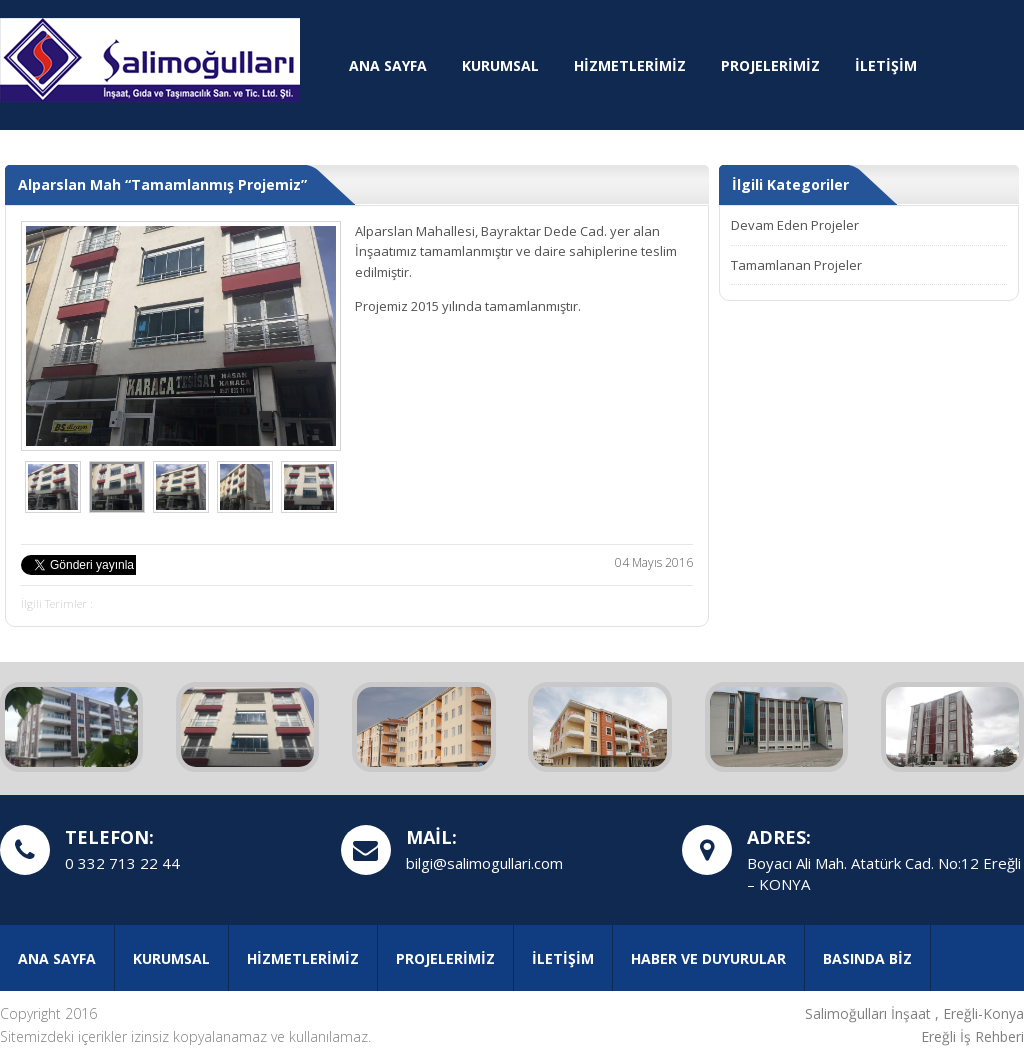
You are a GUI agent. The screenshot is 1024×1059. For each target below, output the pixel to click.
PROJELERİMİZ (770, 65)
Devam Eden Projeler (795, 225)
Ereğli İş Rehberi (972, 1036)
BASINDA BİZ (867, 958)
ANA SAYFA (388, 65)
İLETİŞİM (886, 65)
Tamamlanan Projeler (796, 265)
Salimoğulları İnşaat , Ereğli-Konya (914, 1013)
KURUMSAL (500, 65)
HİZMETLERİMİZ (630, 65)
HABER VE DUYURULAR (708, 958)
